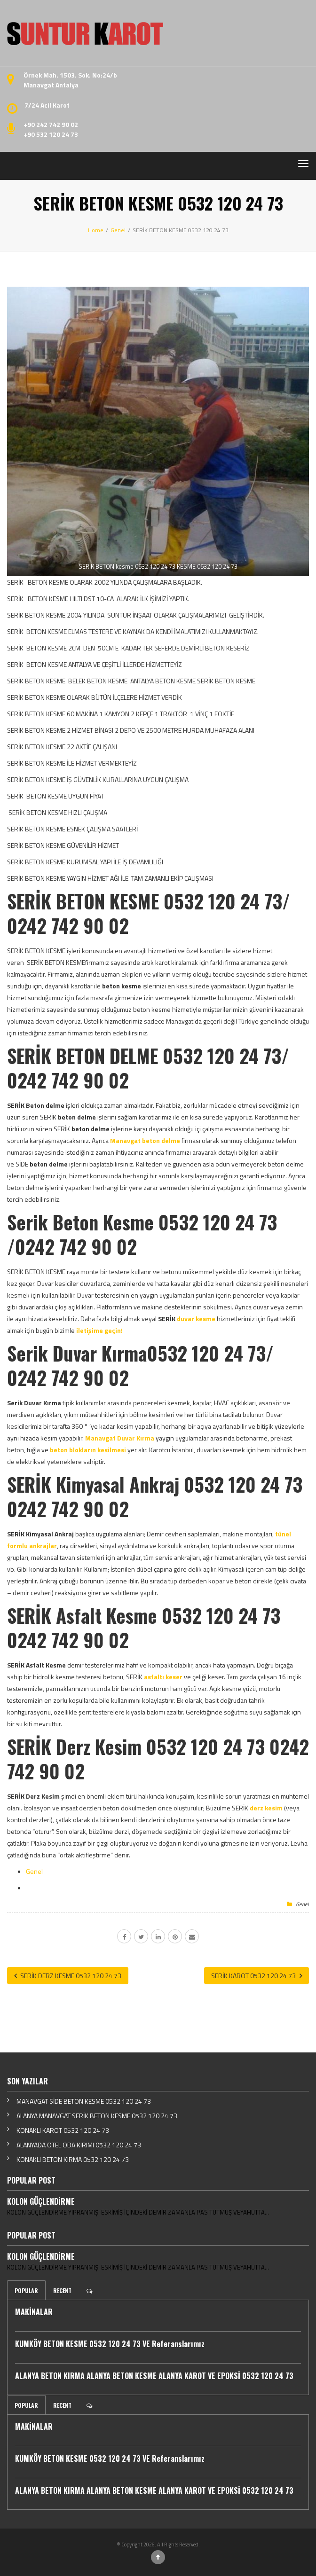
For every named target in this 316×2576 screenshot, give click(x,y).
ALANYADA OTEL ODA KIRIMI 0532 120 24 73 (78, 2145)
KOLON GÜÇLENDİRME (41, 2201)
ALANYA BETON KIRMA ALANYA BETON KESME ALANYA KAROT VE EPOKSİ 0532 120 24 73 (154, 2375)
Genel (34, 1871)
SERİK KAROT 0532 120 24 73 (256, 1976)
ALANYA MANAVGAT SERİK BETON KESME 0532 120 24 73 (96, 2116)
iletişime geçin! (99, 1330)
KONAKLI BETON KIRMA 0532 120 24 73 (72, 2159)
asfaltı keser (163, 1677)
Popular (26, 2290)
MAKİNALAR (34, 2312)
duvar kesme (196, 1318)
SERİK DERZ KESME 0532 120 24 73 (67, 1976)
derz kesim (266, 1808)
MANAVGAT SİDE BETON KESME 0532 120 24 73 (83, 2101)
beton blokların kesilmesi (88, 1450)
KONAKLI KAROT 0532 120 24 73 (62, 2130)
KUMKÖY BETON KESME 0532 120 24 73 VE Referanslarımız (110, 2343)
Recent (62, 2290)
